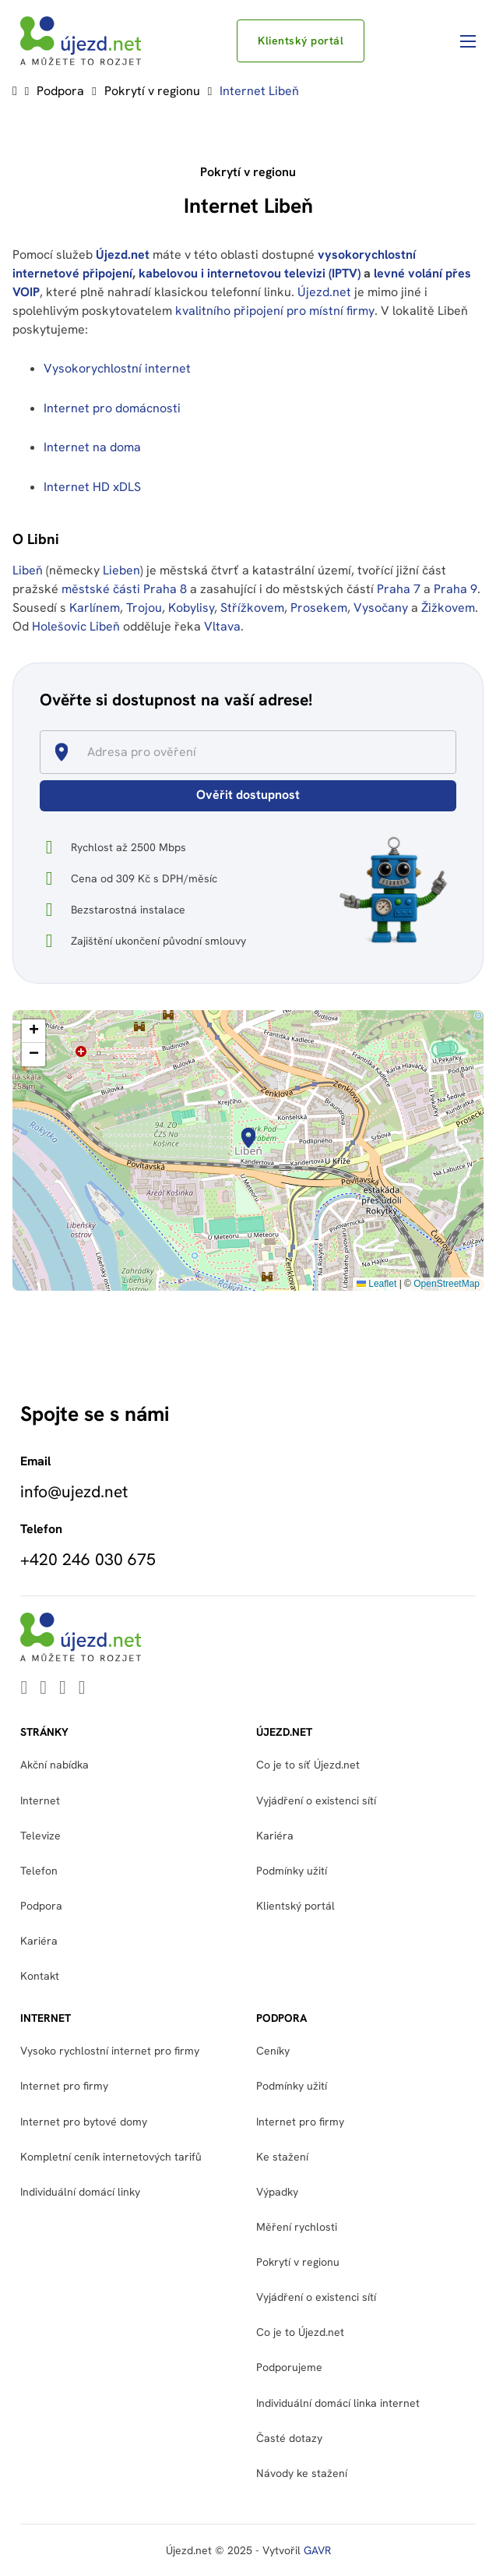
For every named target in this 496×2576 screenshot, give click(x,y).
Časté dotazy (289, 2438)
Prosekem (318, 607)
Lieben (121, 570)
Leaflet (376, 1283)
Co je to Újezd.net (300, 2332)
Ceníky (273, 2051)
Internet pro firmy (64, 2086)
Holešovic (59, 626)
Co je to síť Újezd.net (308, 1765)
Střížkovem (252, 607)
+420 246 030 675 (88, 1559)
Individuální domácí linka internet (338, 2403)
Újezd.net (123, 254)
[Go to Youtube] (43, 1688)
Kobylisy (191, 607)
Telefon (39, 1871)
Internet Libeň (259, 91)
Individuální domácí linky (80, 2192)
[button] (248, 1137)
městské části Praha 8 (124, 589)
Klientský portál (300, 41)
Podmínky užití (291, 1871)
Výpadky (277, 2192)
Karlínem (94, 607)
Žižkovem (448, 607)
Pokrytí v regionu (152, 91)
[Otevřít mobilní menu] (468, 41)
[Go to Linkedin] (23, 1688)
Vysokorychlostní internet (117, 368)
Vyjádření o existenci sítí (316, 1800)
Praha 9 (455, 589)
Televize (40, 1836)
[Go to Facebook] (62, 1688)
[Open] (449, 752)
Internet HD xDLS (92, 487)
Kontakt (39, 1976)
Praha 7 (398, 589)
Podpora (60, 91)
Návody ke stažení (301, 2473)
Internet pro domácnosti (114, 408)
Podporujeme (289, 2367)
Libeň (27, 570)
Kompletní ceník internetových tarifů (111, 2157)
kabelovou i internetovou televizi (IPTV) (250, 273)
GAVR (317, 2550)
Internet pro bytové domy (83, 2122)
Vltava (222, 626)
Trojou (144, 607)
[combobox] (254, 752)
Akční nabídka (54, 1765)
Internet (40, 1800)
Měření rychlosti (296, 2227)
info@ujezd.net (74, 1491)
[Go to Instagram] (82, 1688)
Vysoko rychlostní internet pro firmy (109, 2051)
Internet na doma (92, 447)
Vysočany (381, 607)
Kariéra (39, 1941)
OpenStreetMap (446, 1283)
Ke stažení (282, 2157)
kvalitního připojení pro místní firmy (275, 310)
